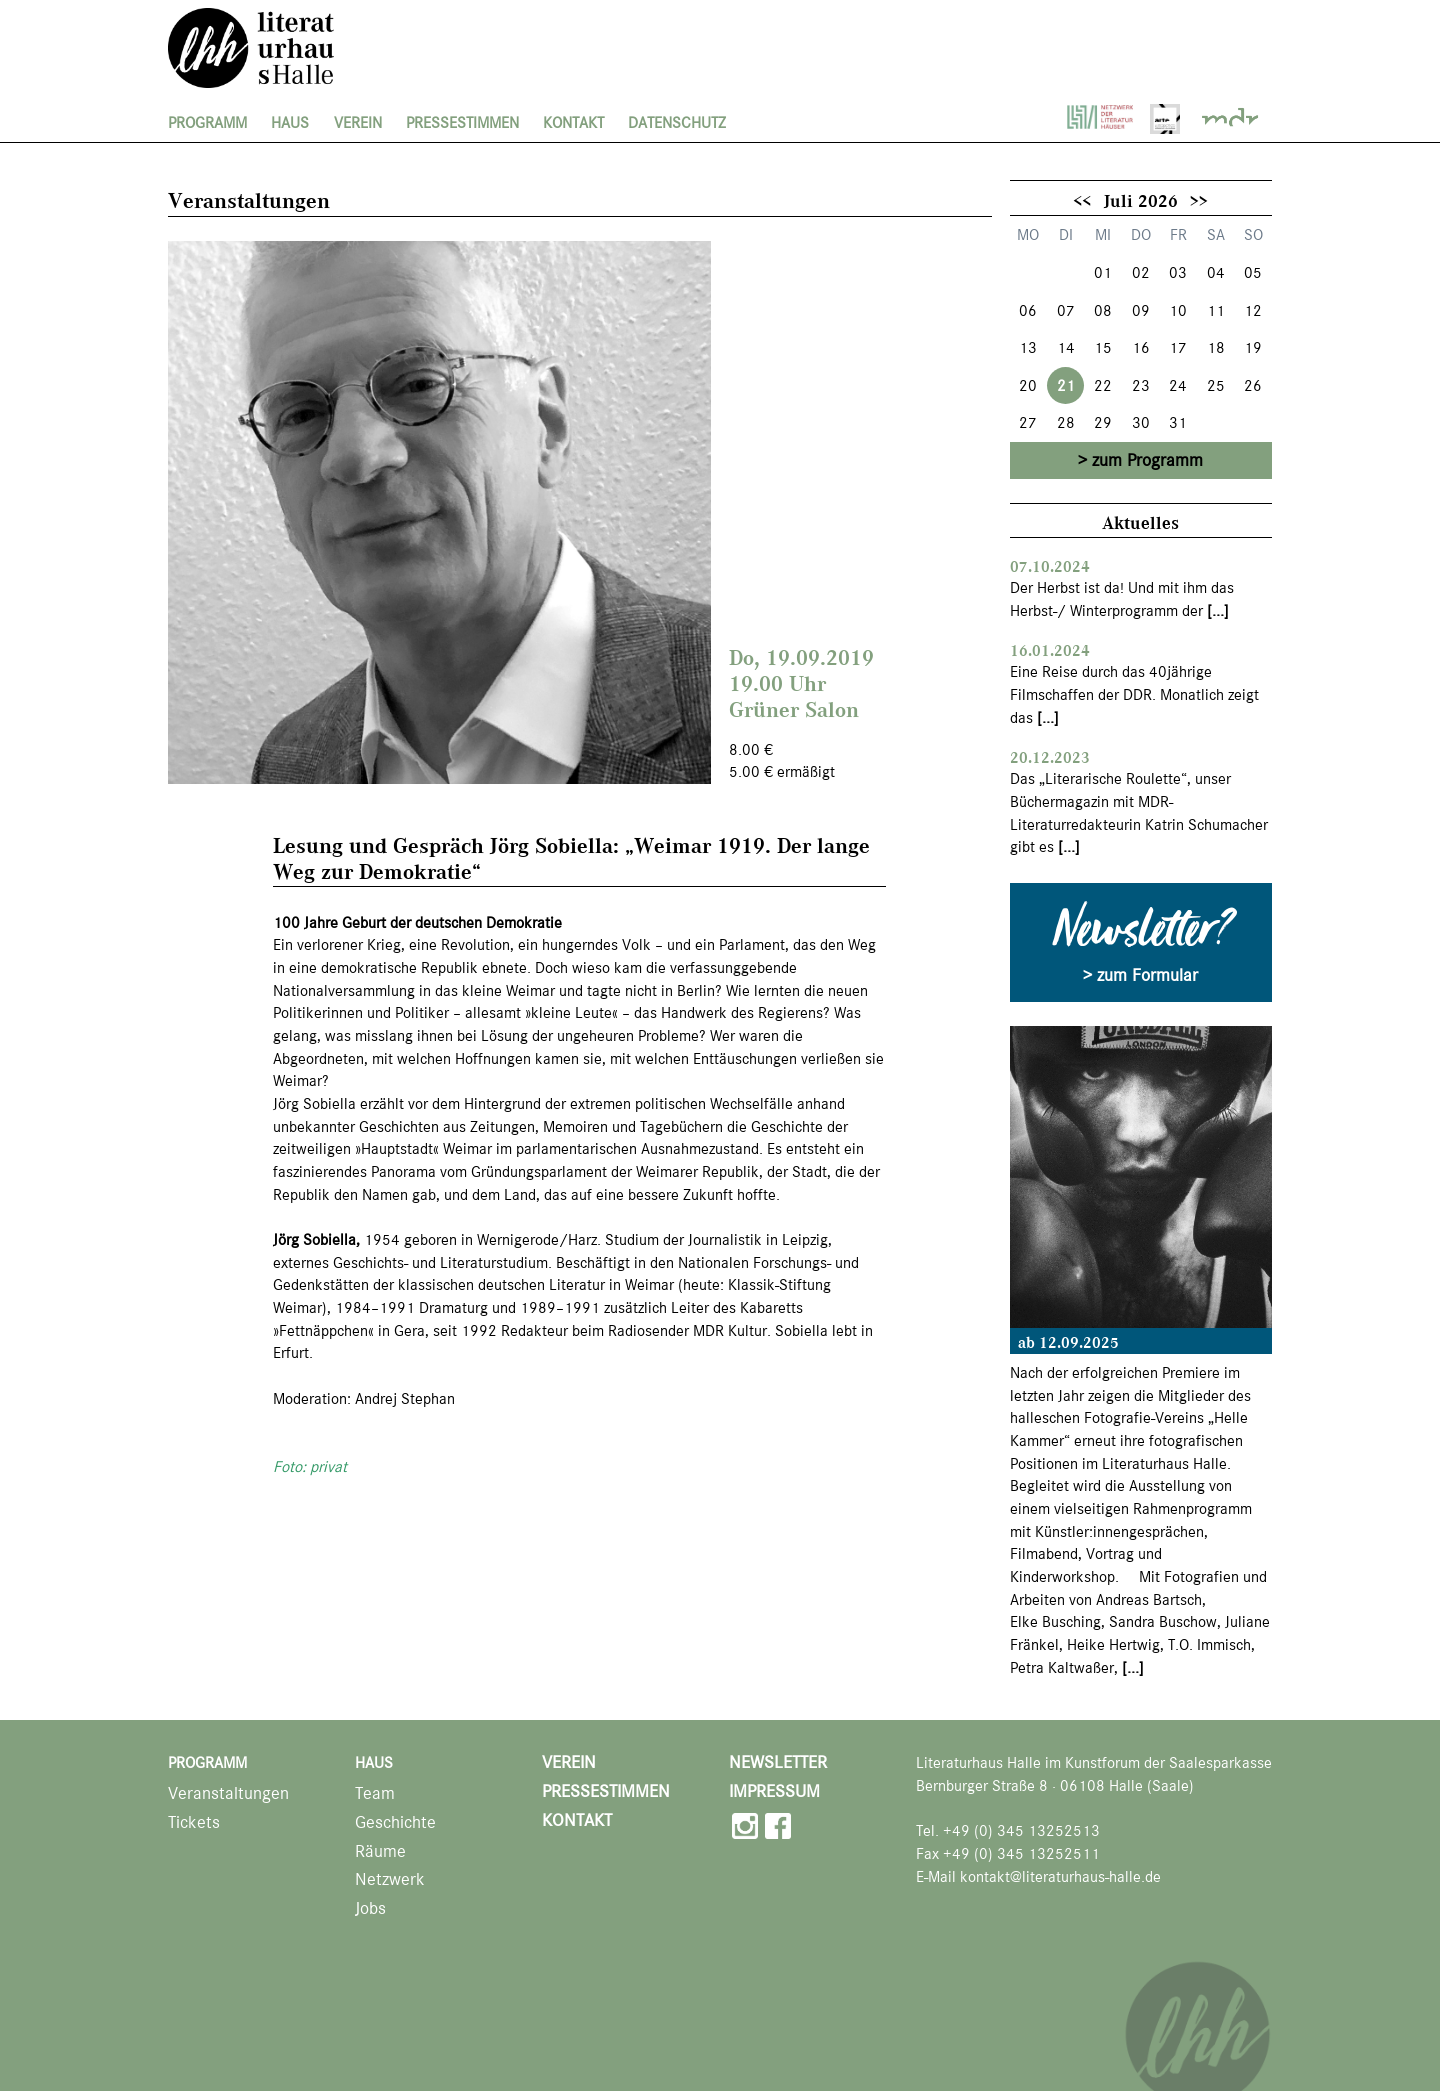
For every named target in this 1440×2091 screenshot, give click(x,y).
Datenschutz (677, 123)
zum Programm (1147, 460)
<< (1082, 200)
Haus (290, 123)
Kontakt (573, 123)
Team (375, 1793)
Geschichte (395, 1822)
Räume (380, 1851)
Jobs (370, 1908)
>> (1199, 200)
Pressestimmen (462, 123)
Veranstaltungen (228, 1793)
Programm (207, 123)
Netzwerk (390, 1879)
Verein (358, 123)
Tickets (194, 1822)
